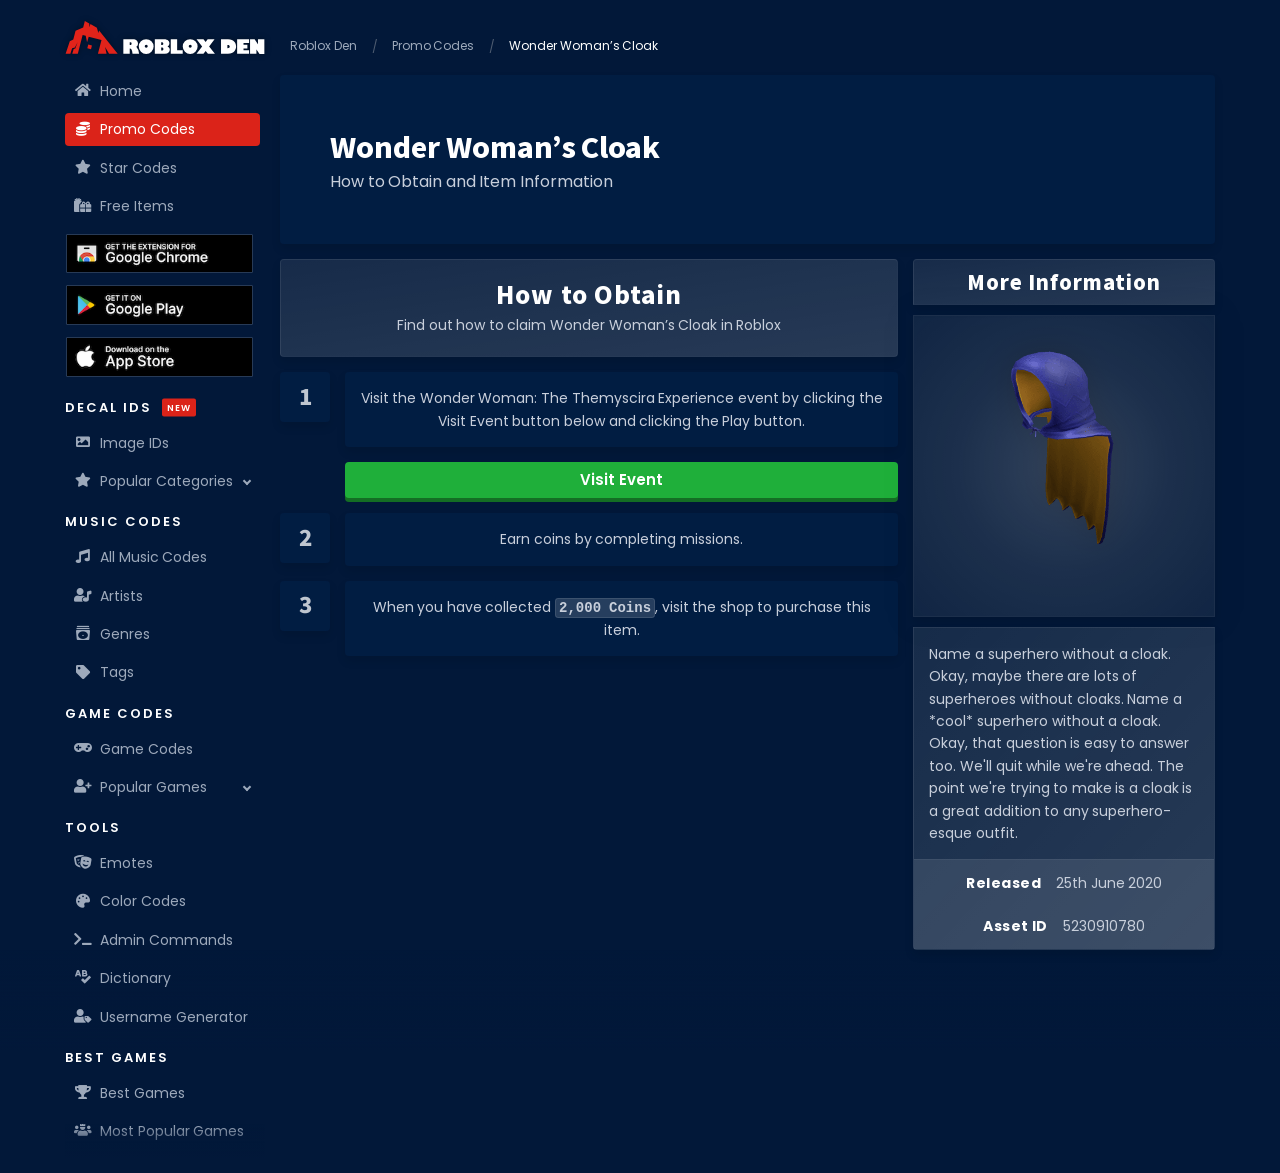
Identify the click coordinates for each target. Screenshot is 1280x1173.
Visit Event (621, 479)
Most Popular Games (159, 1131)
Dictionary (123, 978)
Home (108, 91)
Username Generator (161, 1017)
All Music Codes (141, 557)
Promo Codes (135, 129)
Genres (112, 634)
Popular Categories (154, 481)
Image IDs (122, 443)
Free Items (124, 206)
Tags (104, 672)
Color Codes (130, 901)
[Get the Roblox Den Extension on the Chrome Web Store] (159, 254)
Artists (109, 596)
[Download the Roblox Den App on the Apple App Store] (159, 357)
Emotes (114, 863)
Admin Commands (154, 940)
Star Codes (126, 168)
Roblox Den (323, 45)
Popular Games (141, 787)
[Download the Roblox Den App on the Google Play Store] (159, 305)
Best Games (130, 1093)
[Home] (165, 37)
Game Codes (134, 749)
